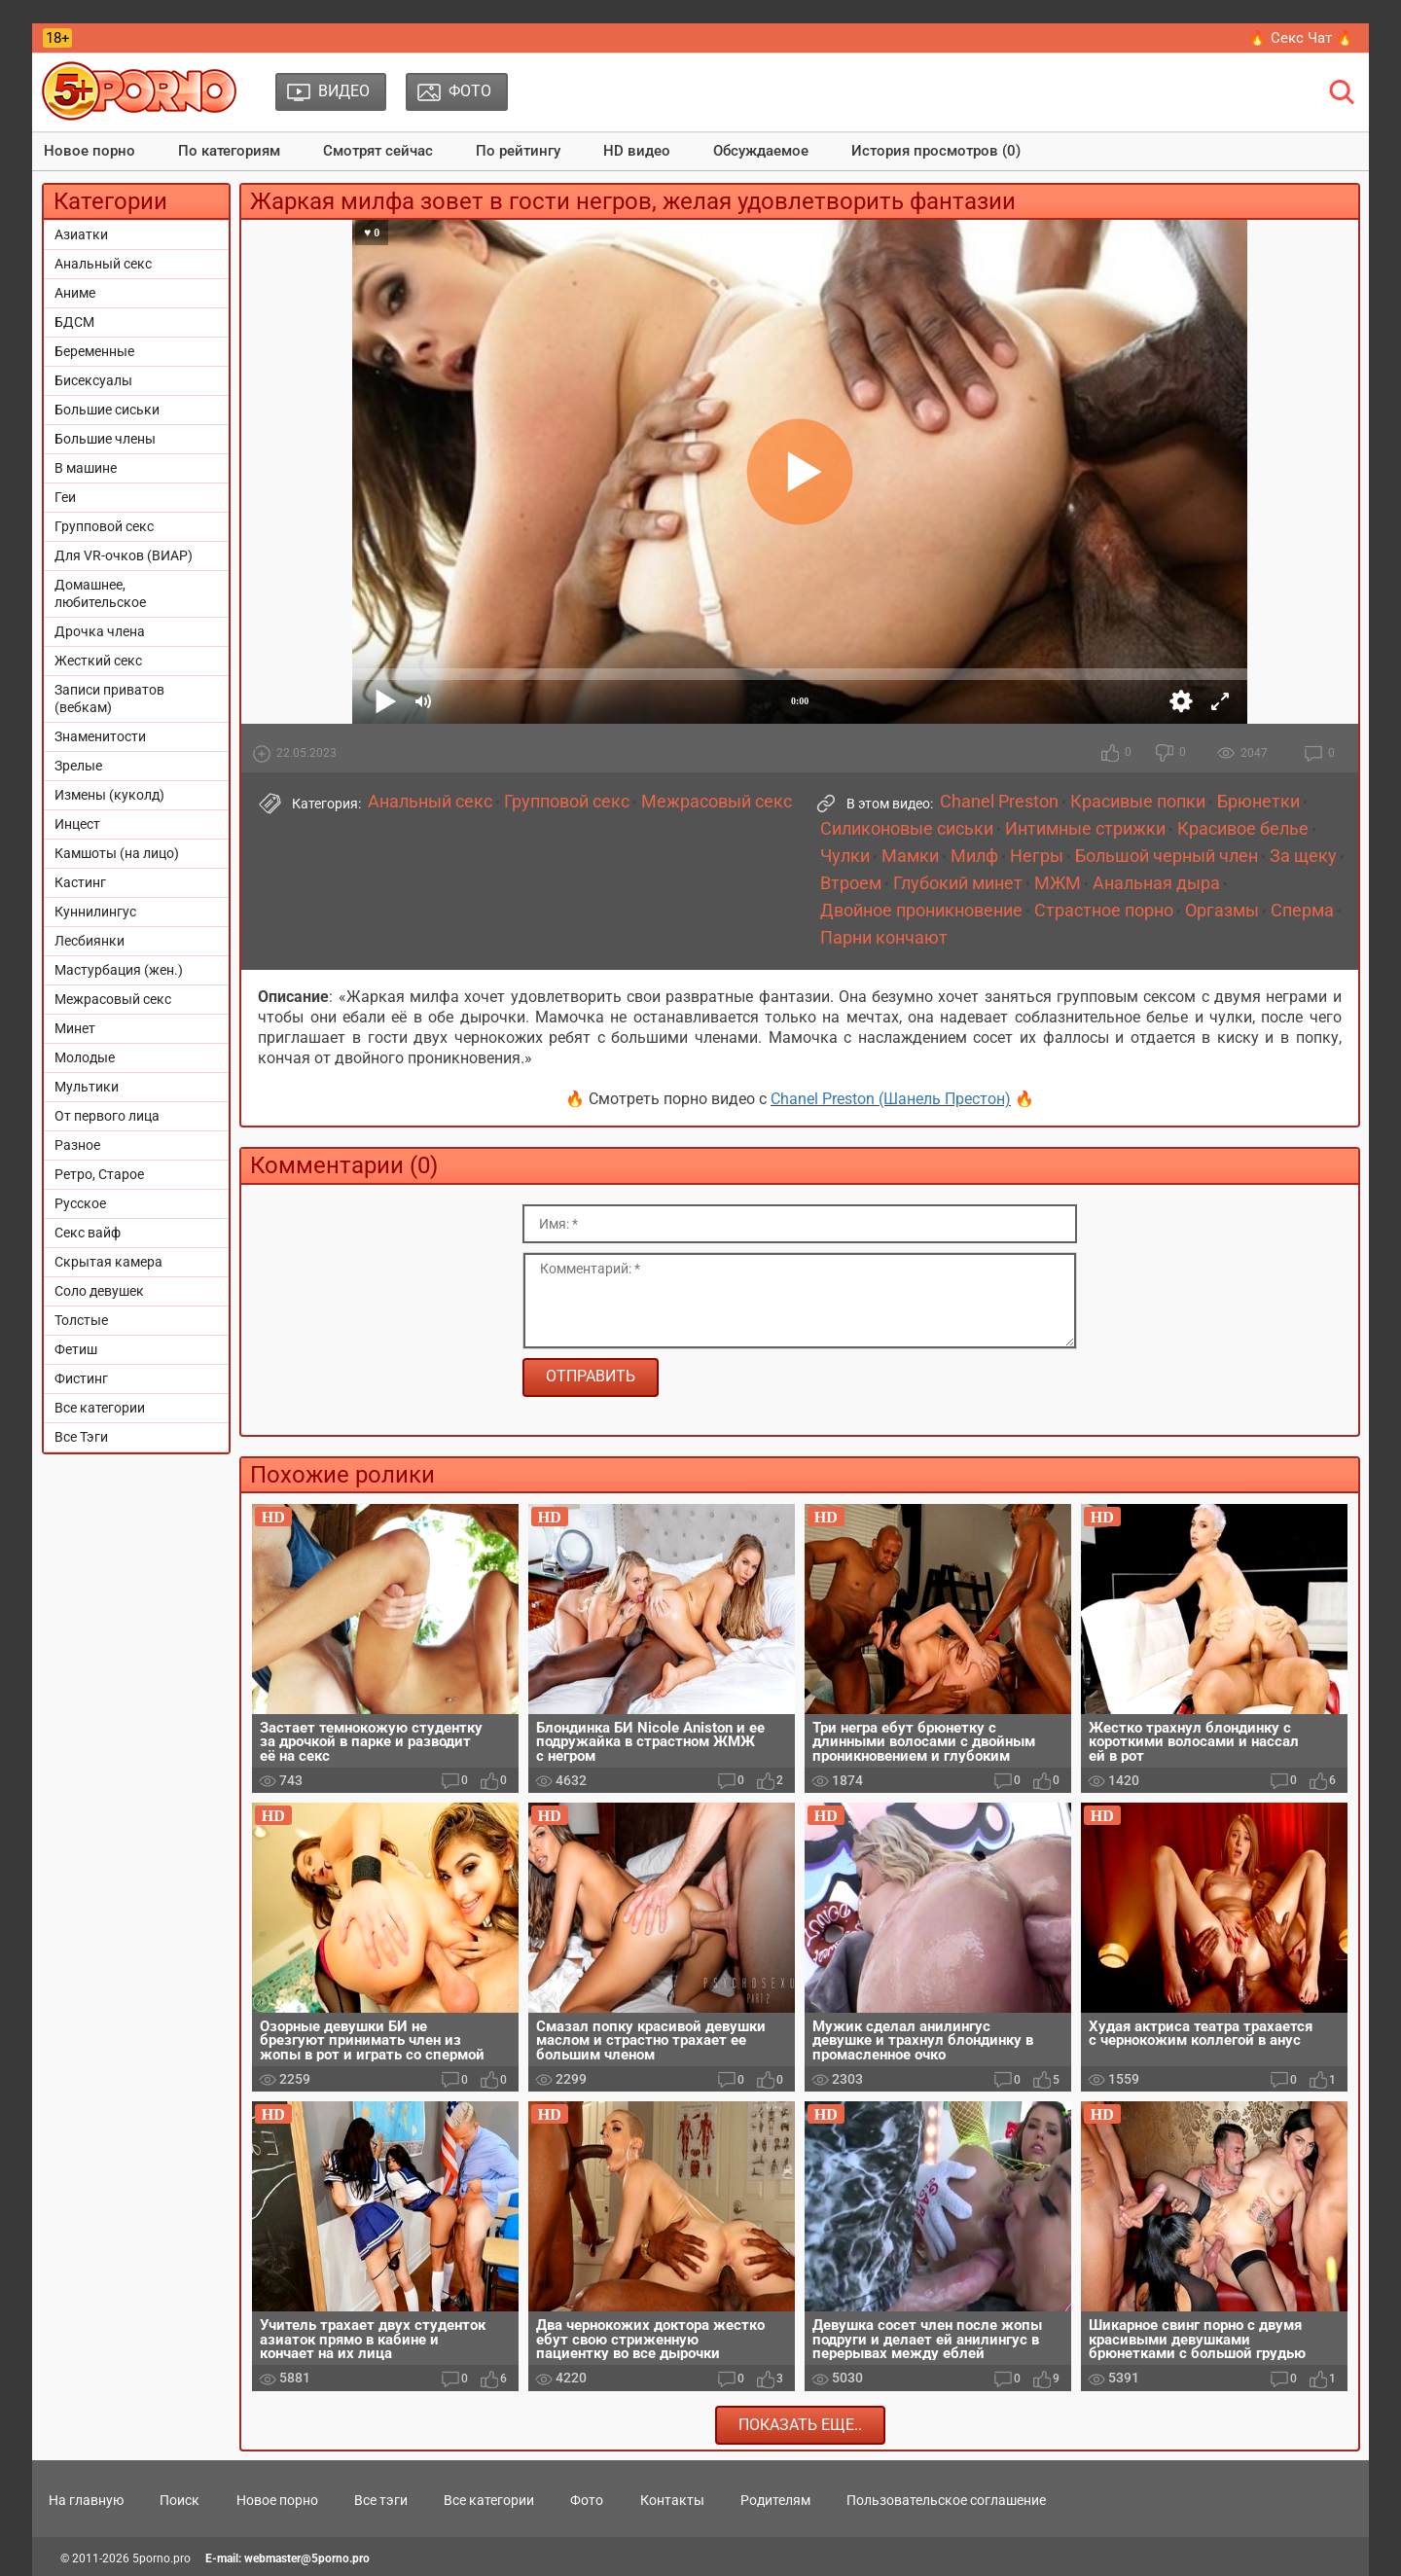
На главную (86, 2500)
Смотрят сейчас (378, 151)
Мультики (86, 1086)
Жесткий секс (98, 660)
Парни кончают (884, 938)
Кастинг (80, 882)
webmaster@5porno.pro (307, 2558)
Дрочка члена (99, 631)
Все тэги (381, 2500)
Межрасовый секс (112, 999)
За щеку (1303, 856)
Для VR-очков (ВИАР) (123, 555)
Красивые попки (1137, 801)
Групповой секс (104, 526)
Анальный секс (103, 263)
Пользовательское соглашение (946, 2500)
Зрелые (78, 765)
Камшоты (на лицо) (116, 853)
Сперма (1302, 910)
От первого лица (107, 1116)
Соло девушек (99, 1291)
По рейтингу (518, 151)
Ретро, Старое (99, 1174)
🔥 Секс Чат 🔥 (1301, 38)
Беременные (94, 351)
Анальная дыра (1156, 883)
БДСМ (74, 322)
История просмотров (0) (936, 151)
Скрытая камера (108, 1262)
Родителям (775, 2500)
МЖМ (1057, 883)
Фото (586, 2500)
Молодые (84, 1057)
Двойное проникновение (921, 910)
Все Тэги (81, 1437)
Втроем (850, 883)
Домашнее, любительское (100, 593)
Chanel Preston (999, 801)
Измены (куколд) (109, 795)
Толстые (81, 1320)
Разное (77, 1145)
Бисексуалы (93, 380)
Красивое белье (1243, 829)
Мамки (910, 856)
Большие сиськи (107, 409)
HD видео (636, 151)
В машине (85, 468)
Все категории (99, 1407)
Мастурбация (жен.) (118, 970)
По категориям (229, 151)
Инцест (77, 824)
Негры (1036, 856)
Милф (974, 856)
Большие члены (105, 439)
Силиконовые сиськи (906, 829)
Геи (65, 497)
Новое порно (89, 151)
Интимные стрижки (1085, 829)
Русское (80, 1203)
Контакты (672, 2500)
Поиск (179, 2500)
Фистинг (81, 1378)
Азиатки (81, 234)
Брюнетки (1258, 801)
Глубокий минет (958, 883)
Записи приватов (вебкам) (109, 698)
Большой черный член (1166, 856)
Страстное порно (1103, 910)
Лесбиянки (89, 940)
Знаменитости (100, 736)
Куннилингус (95, 911)
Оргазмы (1222, 910)
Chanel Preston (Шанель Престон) (891, 1099)
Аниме (74, 293)
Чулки (845, 856)
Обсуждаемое (760, 151)
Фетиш (75, 1349)
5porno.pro (161, 2558)
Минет (74, 1028)
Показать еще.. (800, 2424)
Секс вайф (87, 1232)
